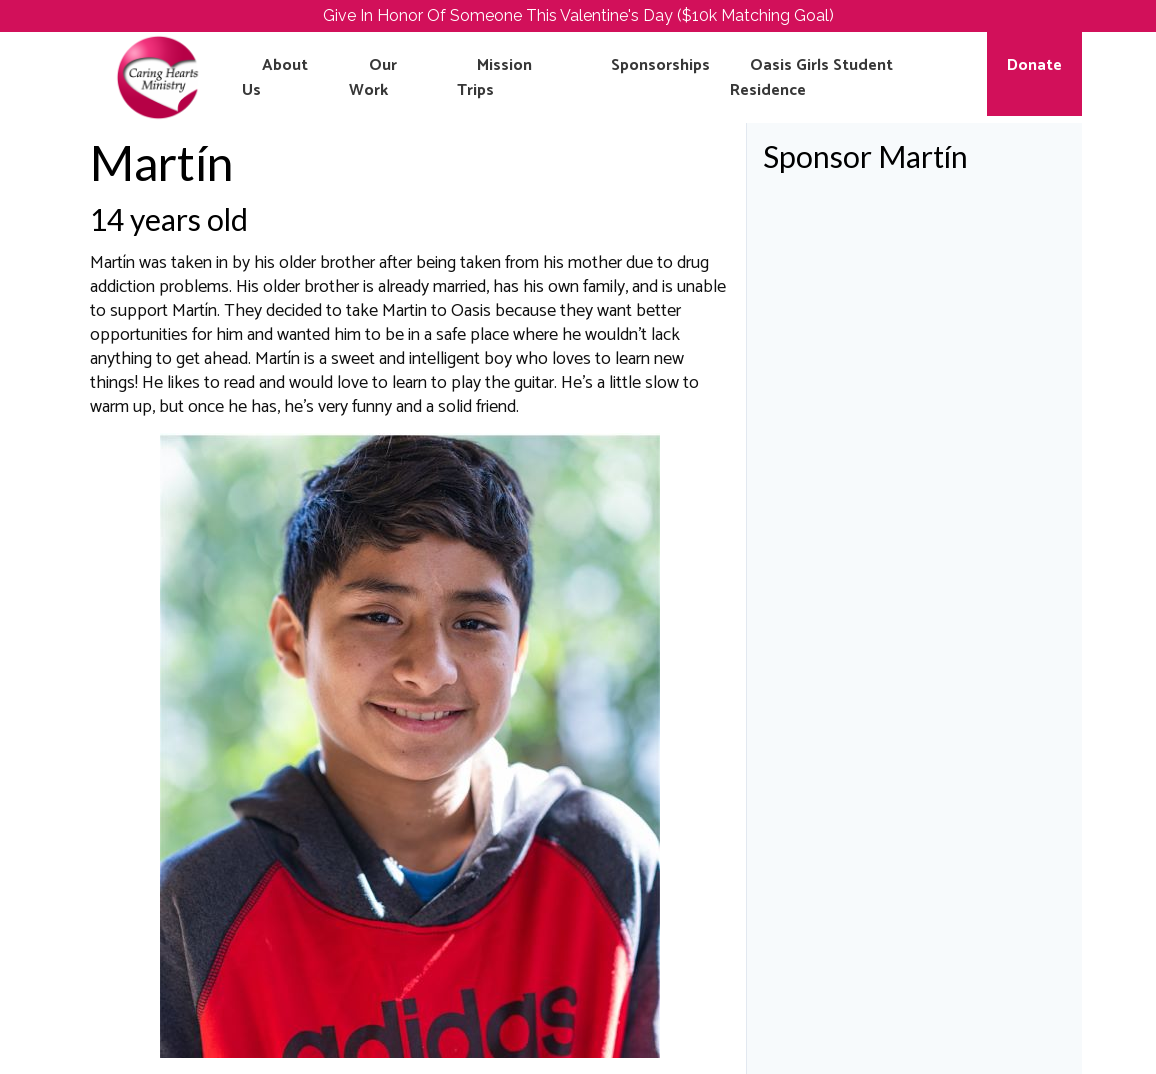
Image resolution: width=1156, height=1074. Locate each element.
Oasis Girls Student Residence (811, 78)
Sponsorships (660, 65)
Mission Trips (494, 78)
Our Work (373, 78)
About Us (275, 78)
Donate (1034, 65)
